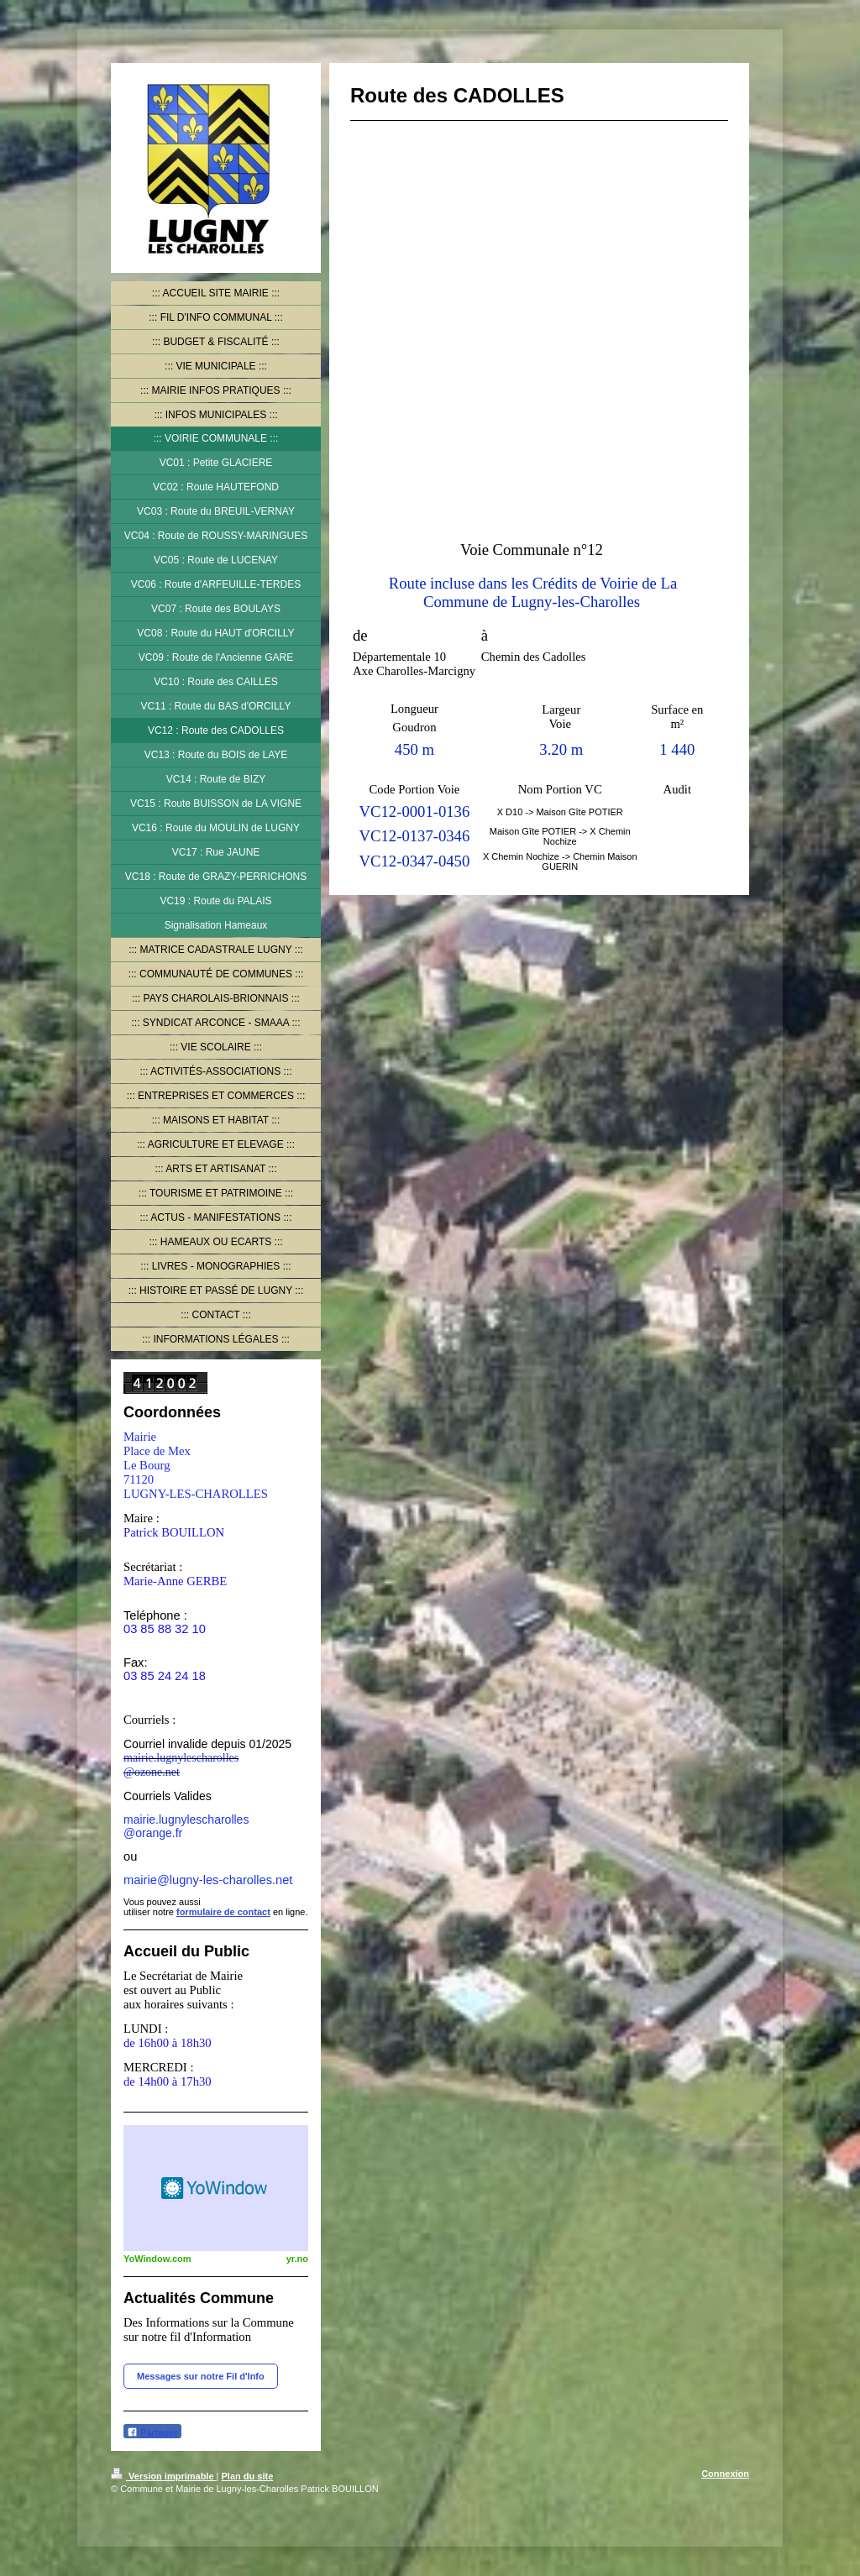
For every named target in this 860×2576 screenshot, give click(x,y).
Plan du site (248, 2476)
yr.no (297, 2259)
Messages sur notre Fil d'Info (201, 2376)
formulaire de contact (223, 1912)
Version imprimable (164, 2476)
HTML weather (215, 2188)
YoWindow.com (157, 2259)
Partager (152, 2432)
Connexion (725, 2474)
